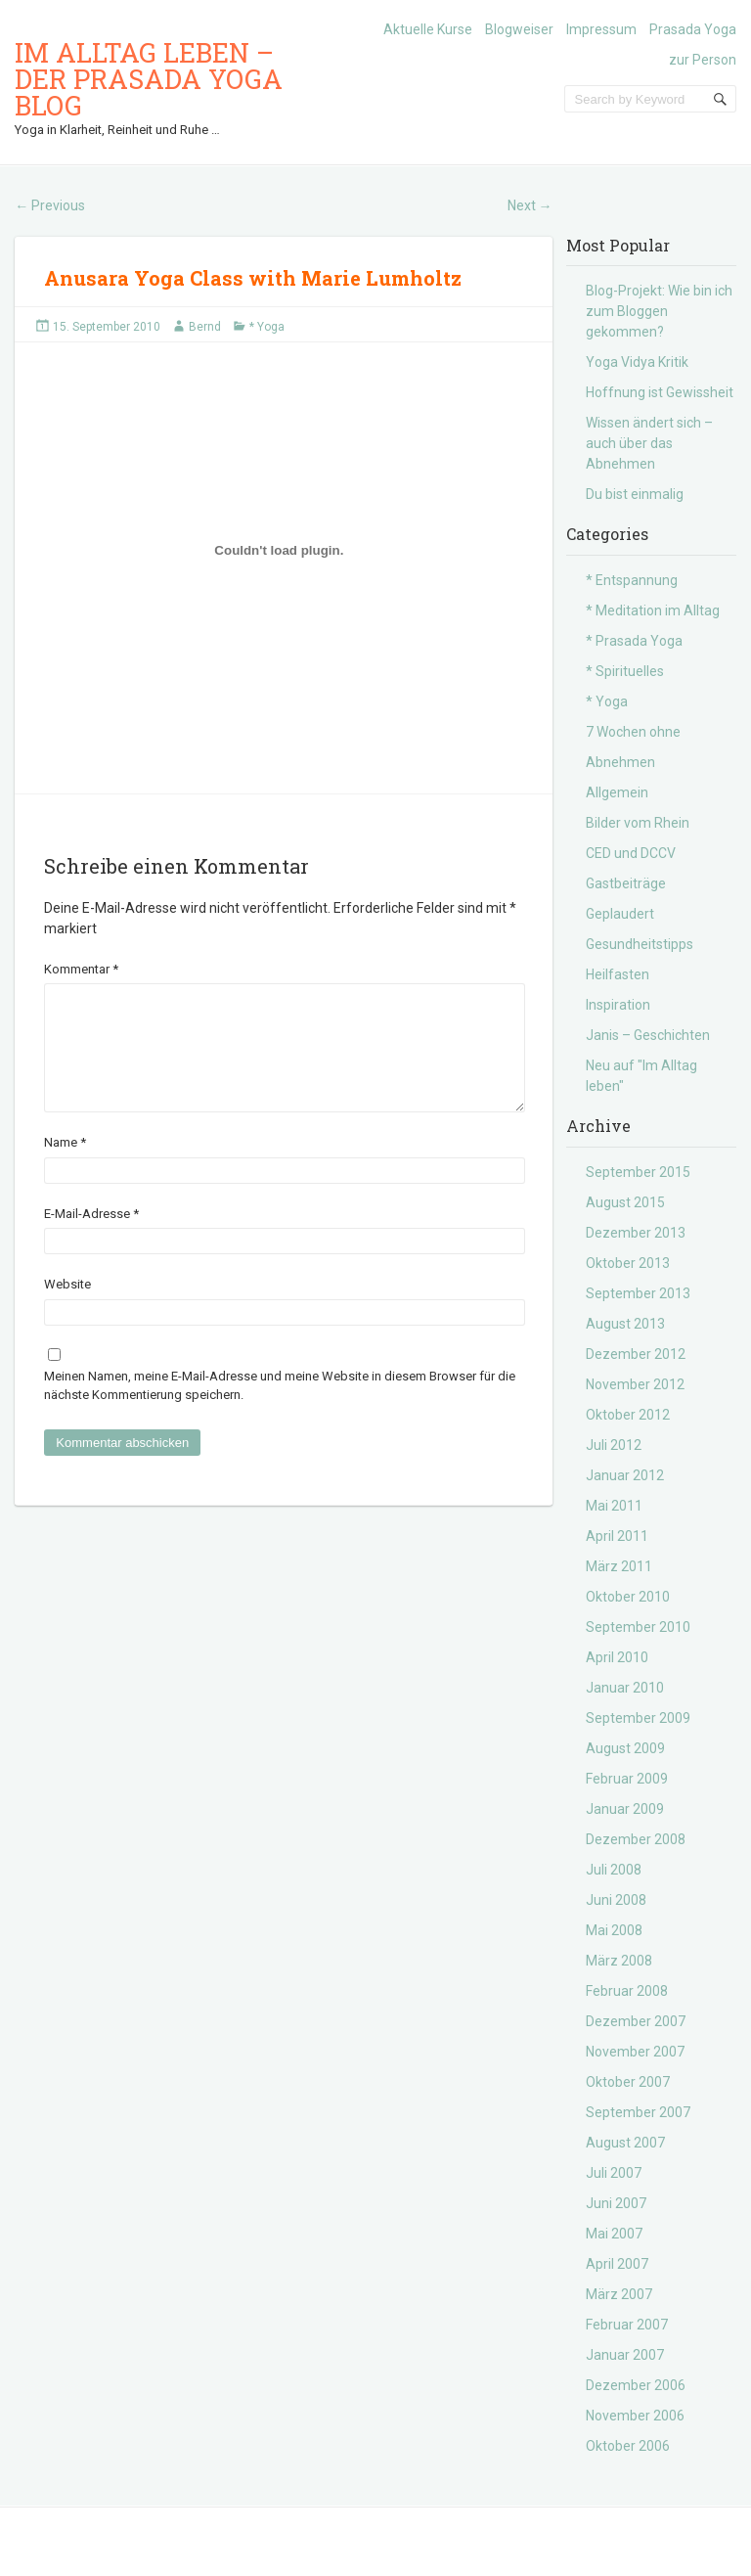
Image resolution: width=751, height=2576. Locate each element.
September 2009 (638, 1718)
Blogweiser (519, 29)
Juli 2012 (613, 1445)
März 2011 (619, 1566)
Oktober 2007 (628, 2082)
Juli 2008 (613, 1869)
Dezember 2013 (635, 1233)
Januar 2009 (625, 1809)
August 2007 (625, 2142)
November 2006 (635, 2415)
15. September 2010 (106, 327)
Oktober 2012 (628, 1415)
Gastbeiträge (626, 883)
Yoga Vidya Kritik (637, 362)
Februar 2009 (627, 1778)
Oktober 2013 (628, 1263)
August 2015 (625, 1202)
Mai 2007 (614, 2233)
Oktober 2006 (628, 2446)
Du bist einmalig (635, 494)
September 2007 (638, 2112)
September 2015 (638, 1172)
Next (530, 205)
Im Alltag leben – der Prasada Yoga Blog (149, 78)
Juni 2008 (616, 1900)
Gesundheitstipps (639, 944)
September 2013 (638, 1293)
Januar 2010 (625, 1687)
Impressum (601, 29)
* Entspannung (632, 580)
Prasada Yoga (692, 29)
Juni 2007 (616, 2203)
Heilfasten (617, 974)
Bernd (205, 327)
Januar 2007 (625, 2355)
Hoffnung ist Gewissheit (659, 392)
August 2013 (625, 1324)
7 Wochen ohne (633, 732)
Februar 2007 (627, 2324)
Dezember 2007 (635, 2021)
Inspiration (618, 1005)
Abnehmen (620, 762)
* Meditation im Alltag (653, 610)
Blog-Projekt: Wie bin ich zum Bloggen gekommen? (659, 311)
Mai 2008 (614, 1930)
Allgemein (617, 792)
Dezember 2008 (635, 1839)
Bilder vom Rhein (637, 823)
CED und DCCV (631, 853)
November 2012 (635, 1384)
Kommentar (81, 969)
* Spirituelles (625, 671)
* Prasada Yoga (634, 641)
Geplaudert (620, 914)
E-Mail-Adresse (91, 1237)
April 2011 (617, 1536)
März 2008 (619, 1960)
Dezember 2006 (635, 2385)
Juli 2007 (613, 2173)
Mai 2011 (614, 1506)
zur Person (702, 60)
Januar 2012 (625, 1475)
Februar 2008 (627, 1991)
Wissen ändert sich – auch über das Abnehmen (649, 443)
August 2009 (625, 1748)
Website (67, 1307)
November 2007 (635, 2051)
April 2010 (617, 1657)
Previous (50, 205)
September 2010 (638, 1627)
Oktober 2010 (628, 1596)
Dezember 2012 (635, 1354)
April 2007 (617, 2264)
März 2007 (619, 2294)
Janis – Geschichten (648, 1035)
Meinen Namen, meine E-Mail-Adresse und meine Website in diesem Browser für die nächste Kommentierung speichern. (279, 1409)
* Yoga (267, 327)
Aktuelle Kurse (427, 29)
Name (65, 1165)
